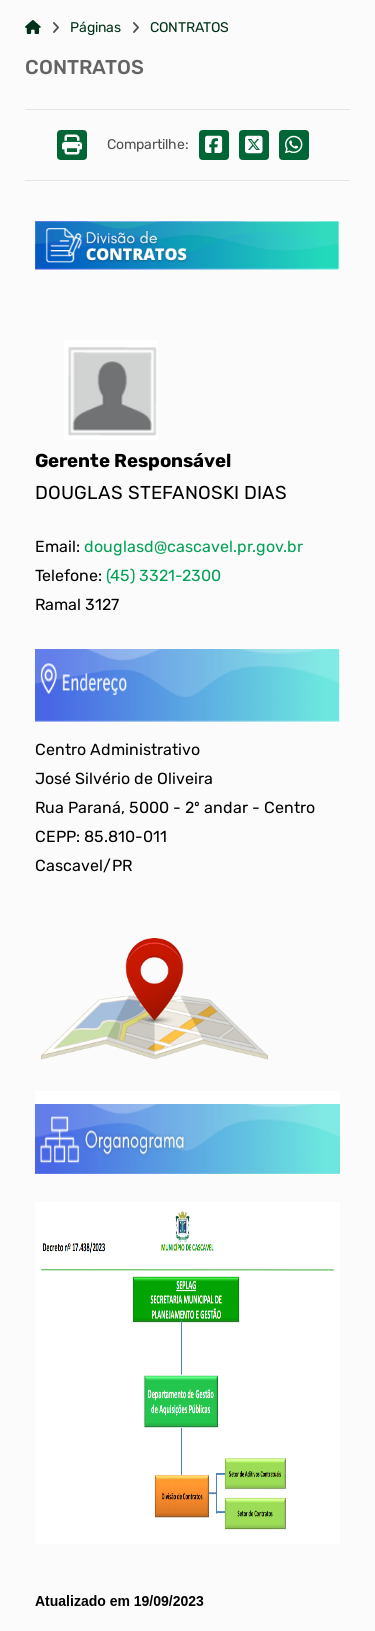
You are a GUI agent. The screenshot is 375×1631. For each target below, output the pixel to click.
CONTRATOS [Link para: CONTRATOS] (189, 28)
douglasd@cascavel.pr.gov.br (193, 546)
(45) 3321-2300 (163, 575)
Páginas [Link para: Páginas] (95, 28)
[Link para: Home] (33, 28)
